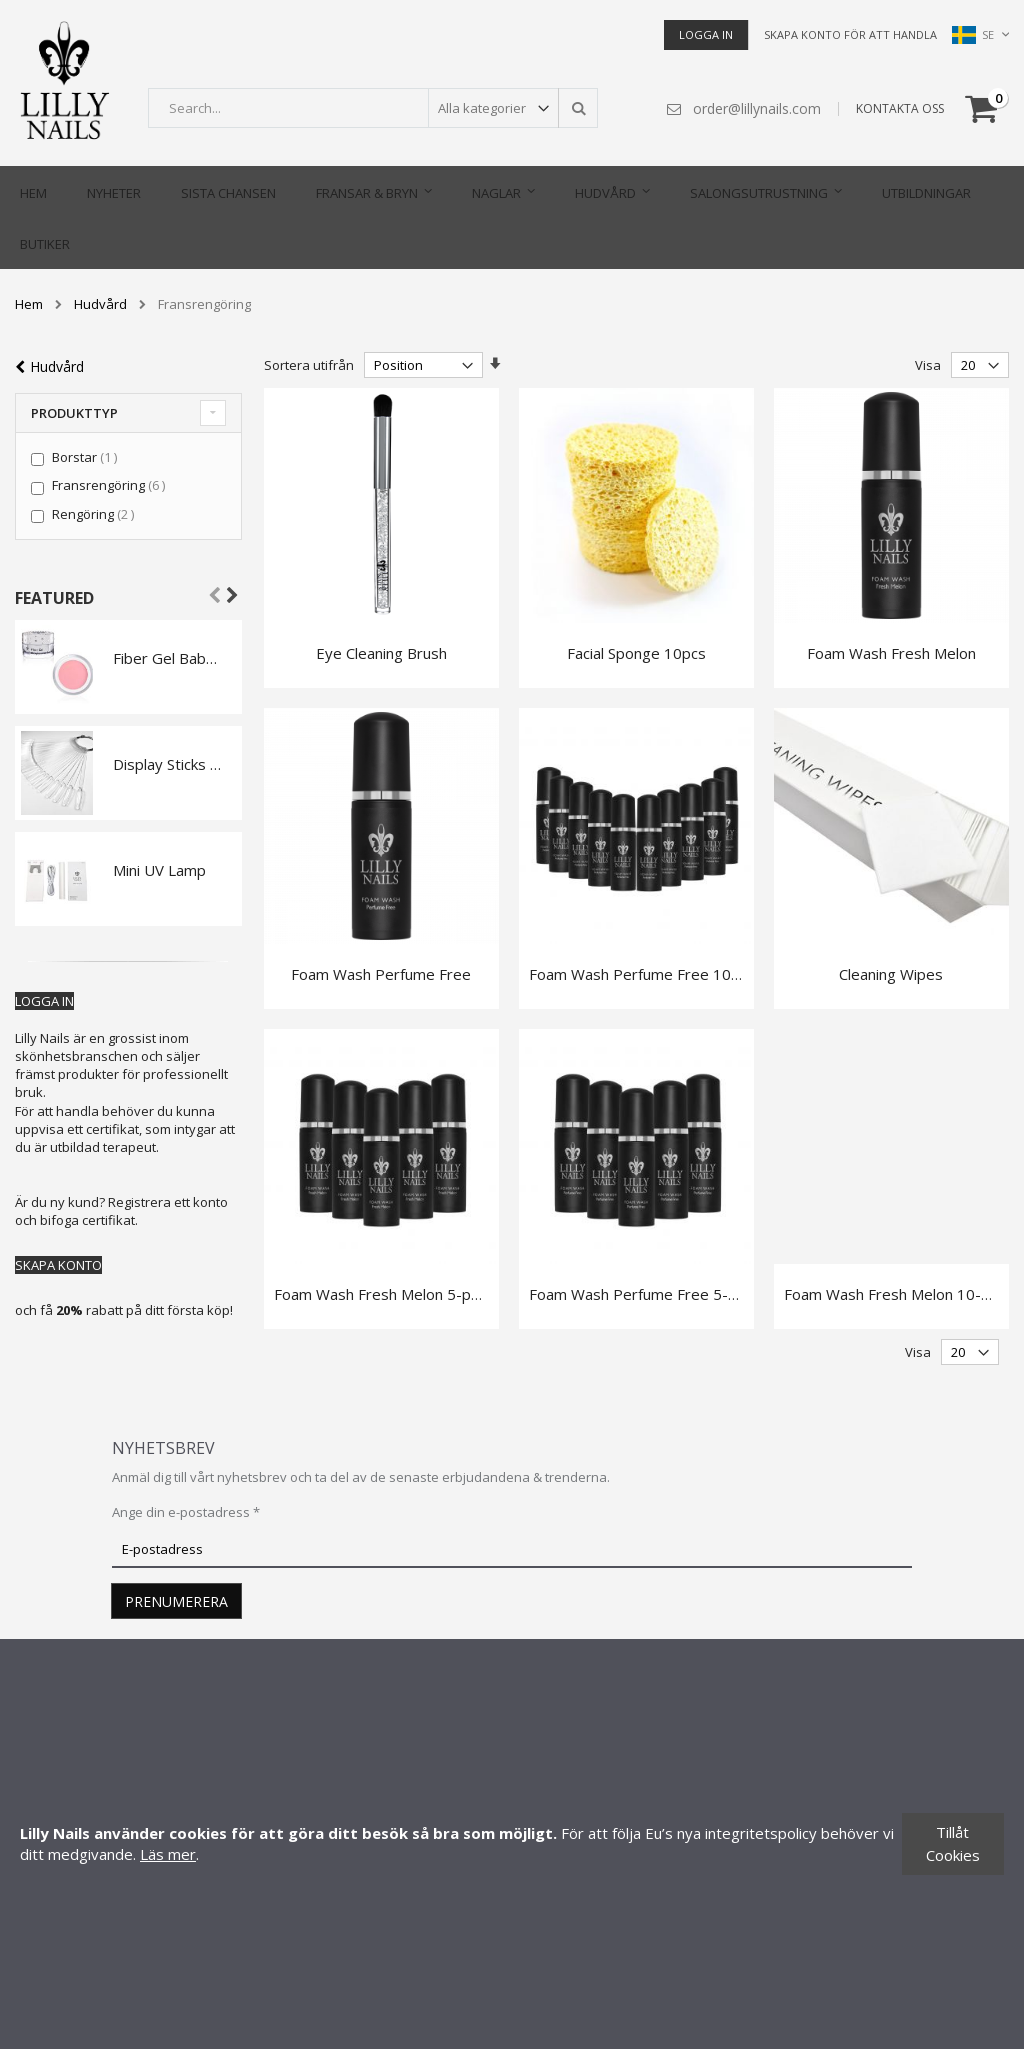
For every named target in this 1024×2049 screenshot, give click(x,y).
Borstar (87, 456)
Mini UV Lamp (159, 869)
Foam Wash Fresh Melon (891, 652)
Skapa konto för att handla (850, 34)
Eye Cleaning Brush (381, 652)
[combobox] (373, 108)
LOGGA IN (44, 1000)
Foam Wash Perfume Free (381, 972)
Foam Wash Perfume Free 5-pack (644, 1292)
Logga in (706, 34)
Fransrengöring (111, 484)
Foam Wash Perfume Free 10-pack (648, 972)
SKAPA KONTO (58, 1264)
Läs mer (168, 1854)
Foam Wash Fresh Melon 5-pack (383, 1292)
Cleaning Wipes (891, 972)
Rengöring (95, 513)
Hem (29, 303)
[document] (512, 1844)
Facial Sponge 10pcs (636, 652)
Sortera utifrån (309, 364)
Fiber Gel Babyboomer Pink (168, 657)
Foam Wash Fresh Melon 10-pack (898, 1292)
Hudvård (100, 303)
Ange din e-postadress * (186, 1510)
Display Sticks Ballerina (168, 763)
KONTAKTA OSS (900, 108)
